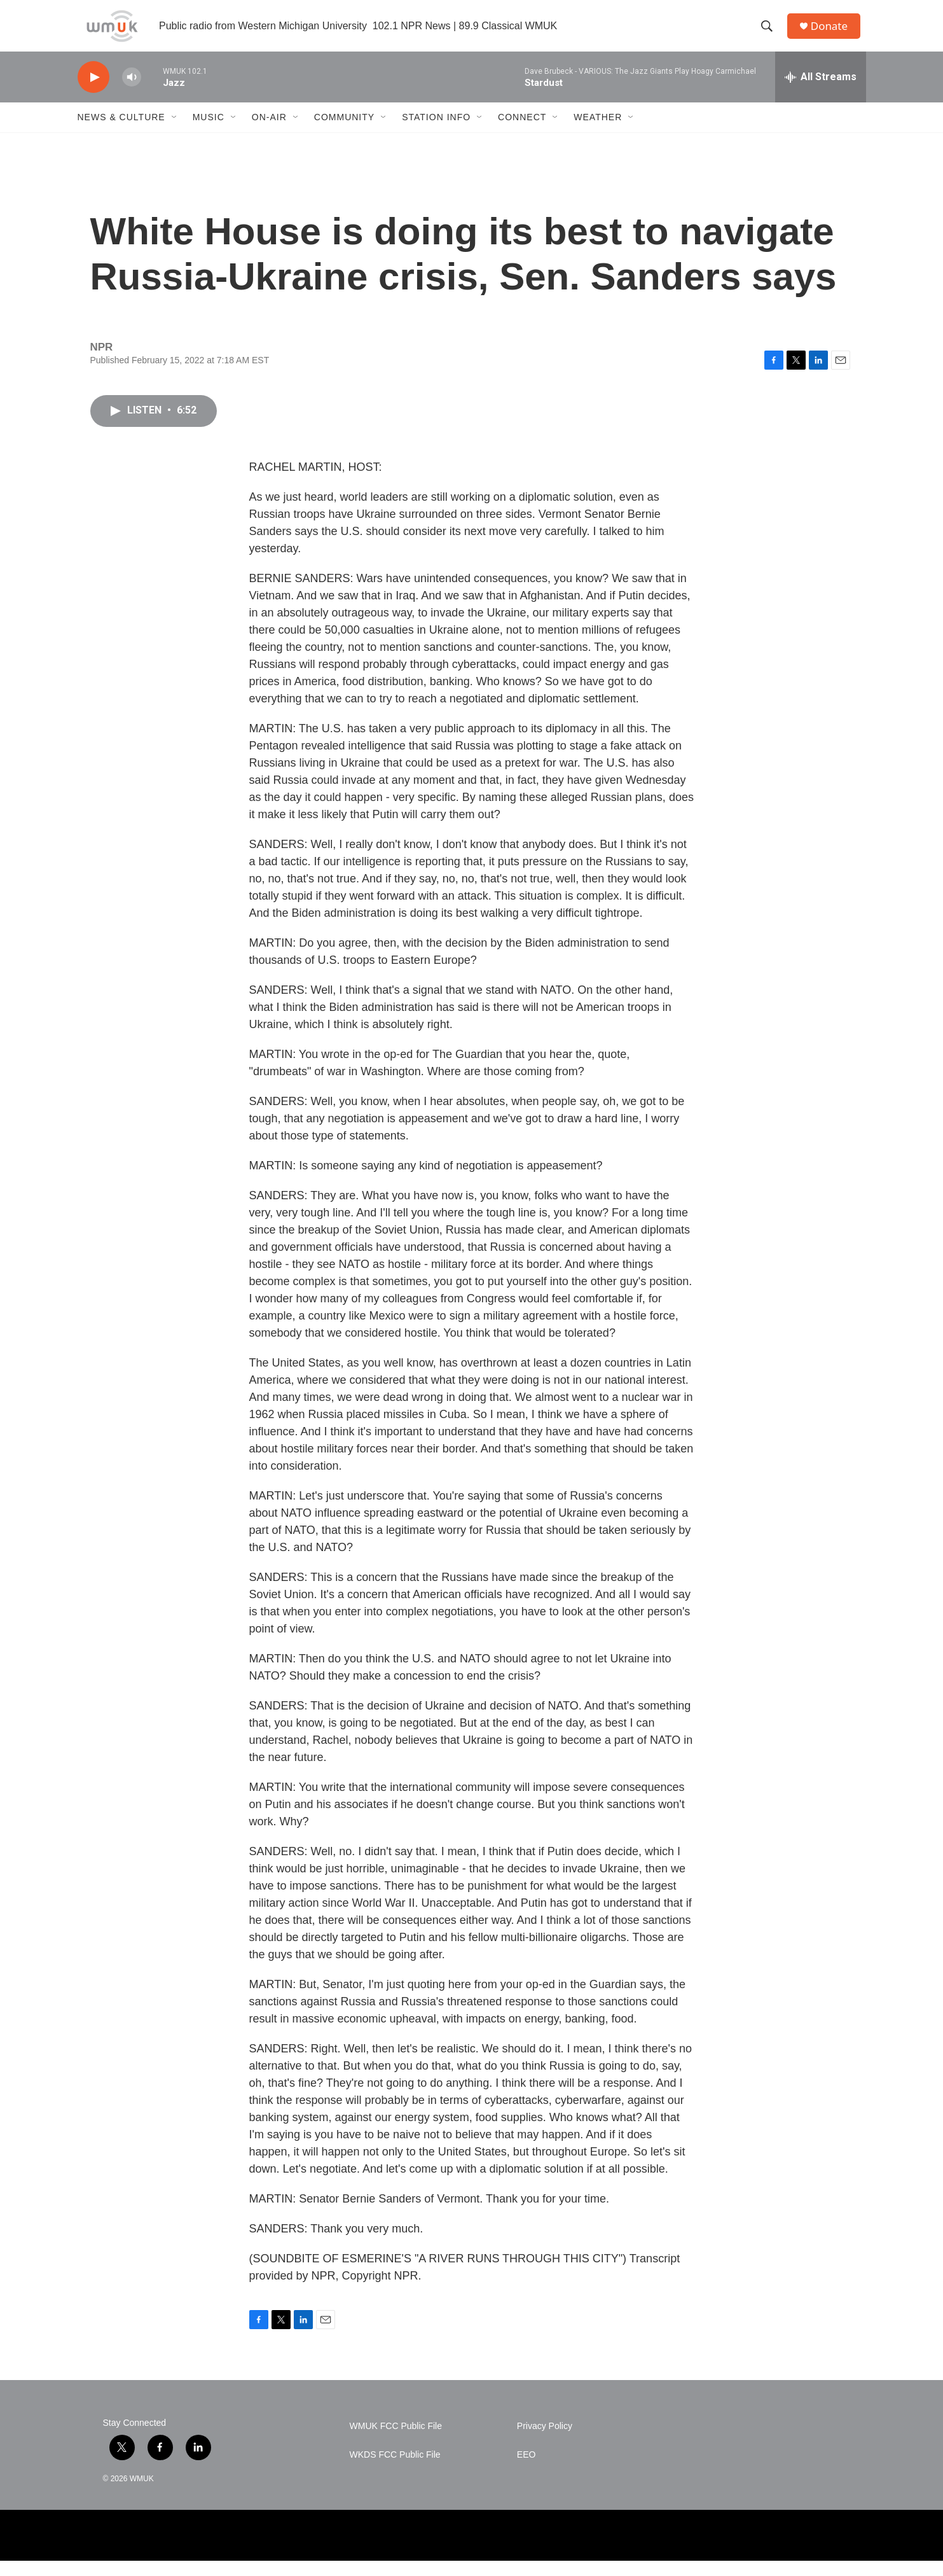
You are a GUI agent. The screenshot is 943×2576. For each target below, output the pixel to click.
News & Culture (121, 132)
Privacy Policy (544, 2441)
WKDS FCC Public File (395, 2470)
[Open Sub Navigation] (175, 132)
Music (208, 132)
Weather (598, 132)
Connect (522, 132)
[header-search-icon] (770, 33)
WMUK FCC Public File (396, 2441)
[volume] (131, 92)
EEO (526, 2470)
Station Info (436, 132)
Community (344, 132)
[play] (93, 92)
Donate (833, 33)
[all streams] (820, 92)
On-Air (269, 132)
